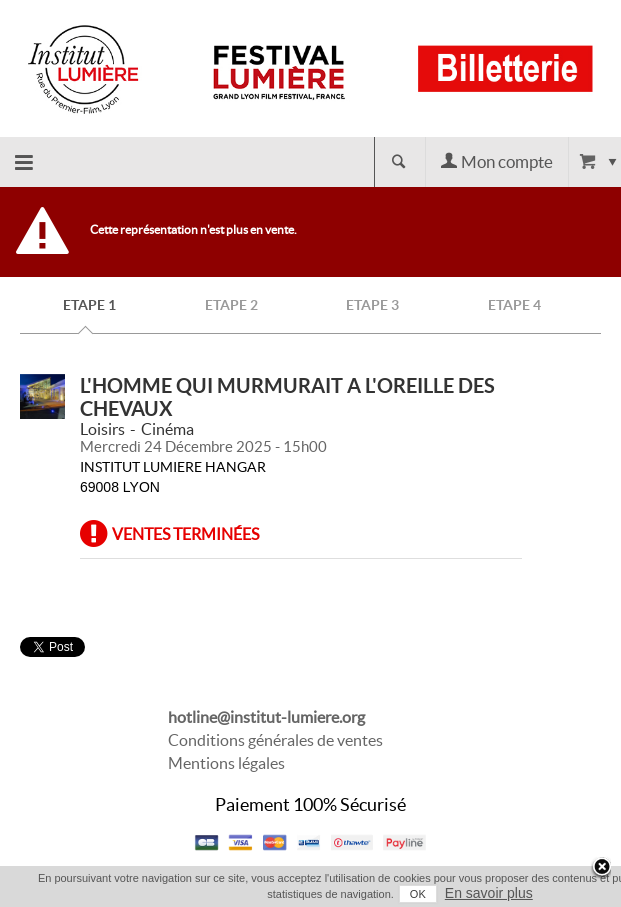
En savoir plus (489, 893)
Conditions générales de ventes (275, 740)
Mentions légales (226, 763)
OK (418, 894)
